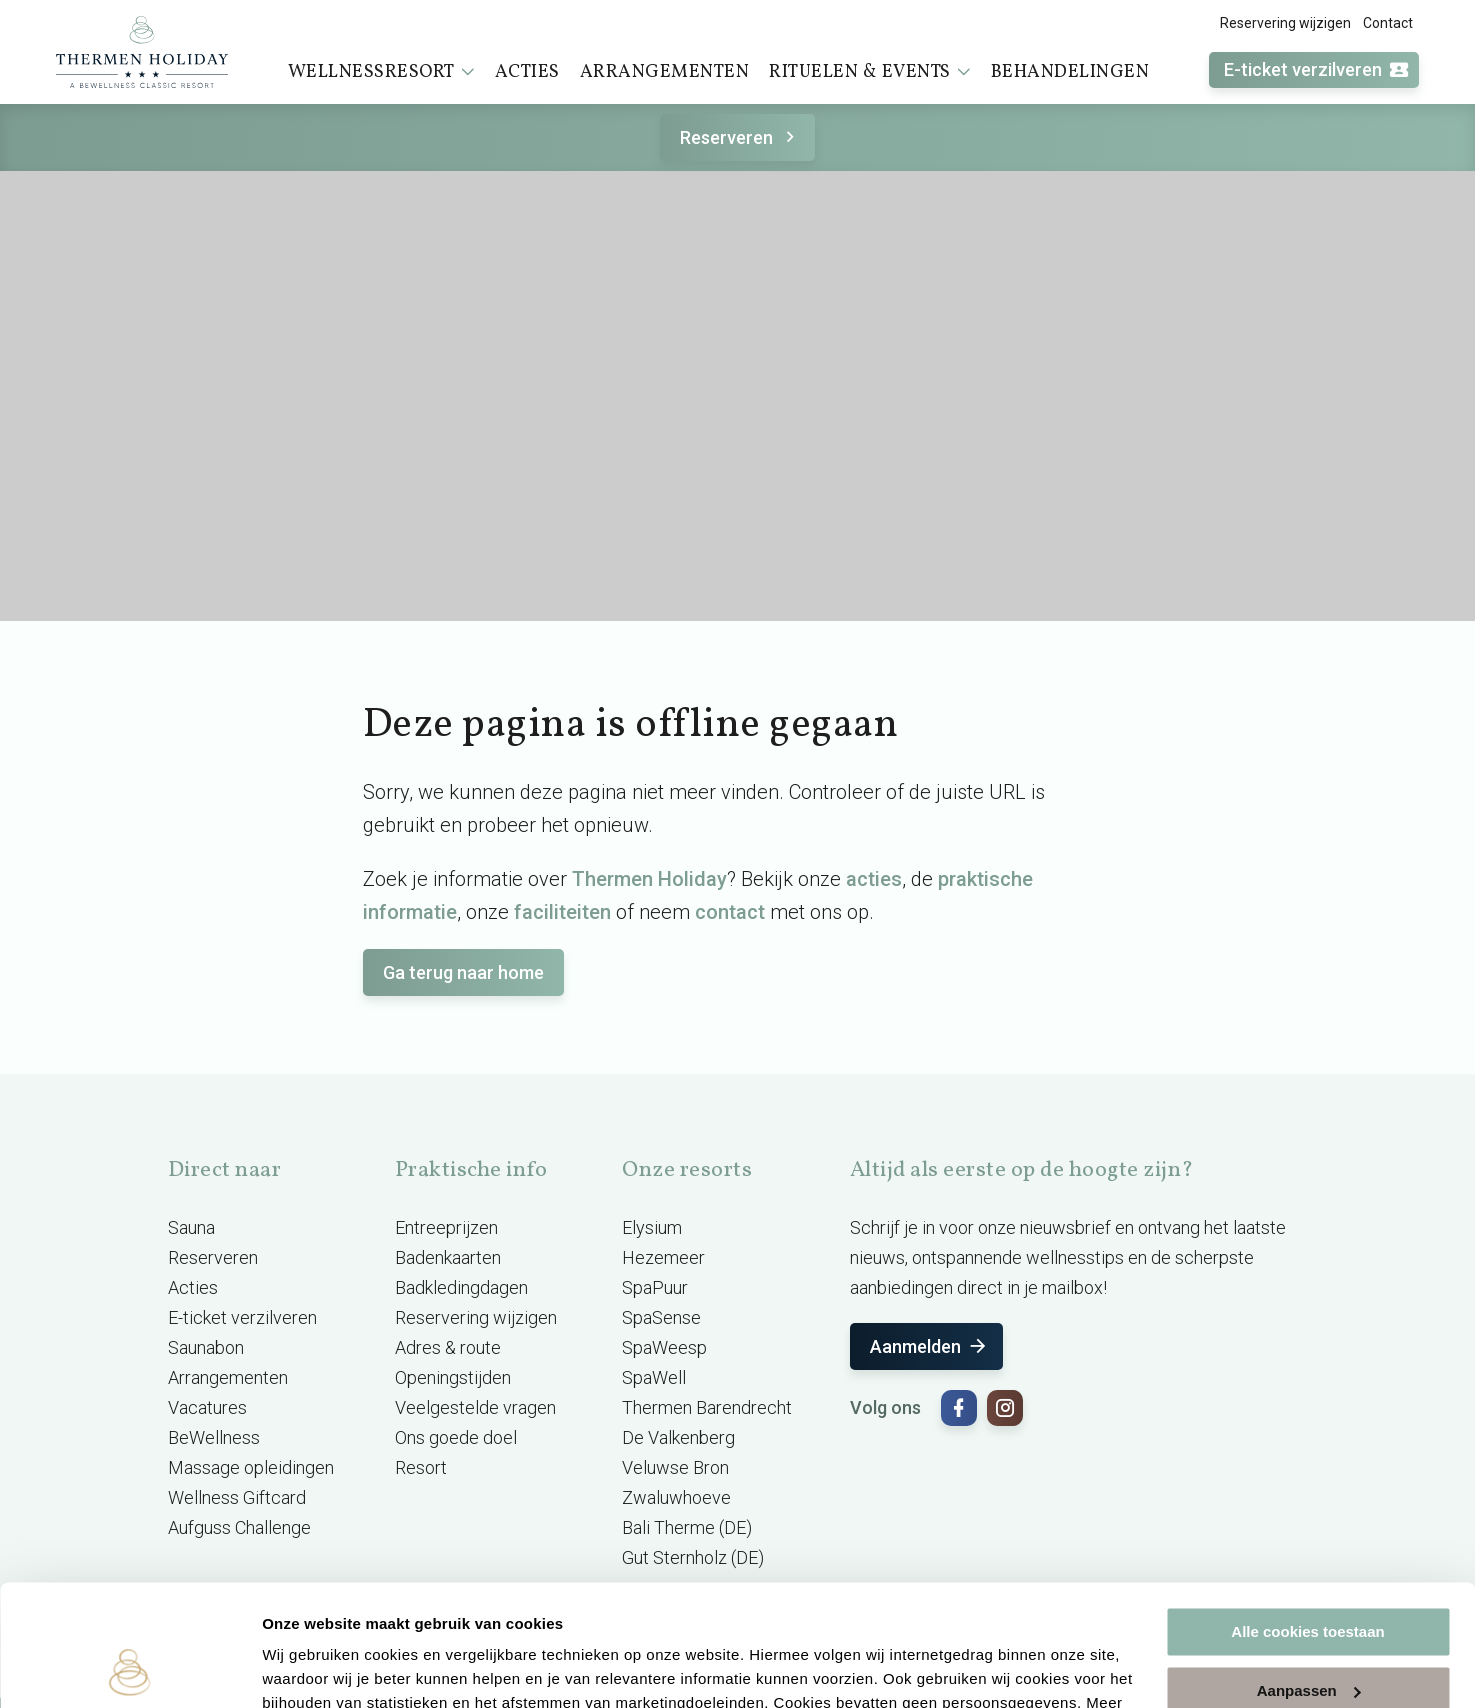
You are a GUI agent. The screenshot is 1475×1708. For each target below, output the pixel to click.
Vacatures (207, 1407)
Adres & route (448, 1347)
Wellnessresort (381, 72)
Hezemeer (663, 1257)
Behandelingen (1070, 72)
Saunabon (206, 1347)
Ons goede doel (456, 1437)
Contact (1388, 23)
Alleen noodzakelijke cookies (1308, 1635)
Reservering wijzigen (1285, 23)
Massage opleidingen (251, 1467)
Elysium (652, 1227)
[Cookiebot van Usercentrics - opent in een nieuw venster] (129, 1669)
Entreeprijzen (446, 1227)
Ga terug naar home (463, 972)
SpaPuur (655, 1287)
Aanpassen (1309, 1576)
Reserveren (740, 137)
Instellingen (304, 1668)
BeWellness (214, 1437)
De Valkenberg (678, 1437)
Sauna (191, 1227)
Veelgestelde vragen (475, 1407)
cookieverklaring (468, 1613)
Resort (421, 1467)
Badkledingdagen (461, 1287)
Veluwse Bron (675, 1467)
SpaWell (654, 1377)
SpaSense (661, 1317)
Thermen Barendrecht (707, 1407)
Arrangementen (665, 72)
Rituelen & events (870, 72)
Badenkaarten (448, 1257)
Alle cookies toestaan (1307, 1518)
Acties (527, 72)
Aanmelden (929, 1346)
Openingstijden (453, 1377)
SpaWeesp (664, 1347)
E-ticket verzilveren (1317, 70)
